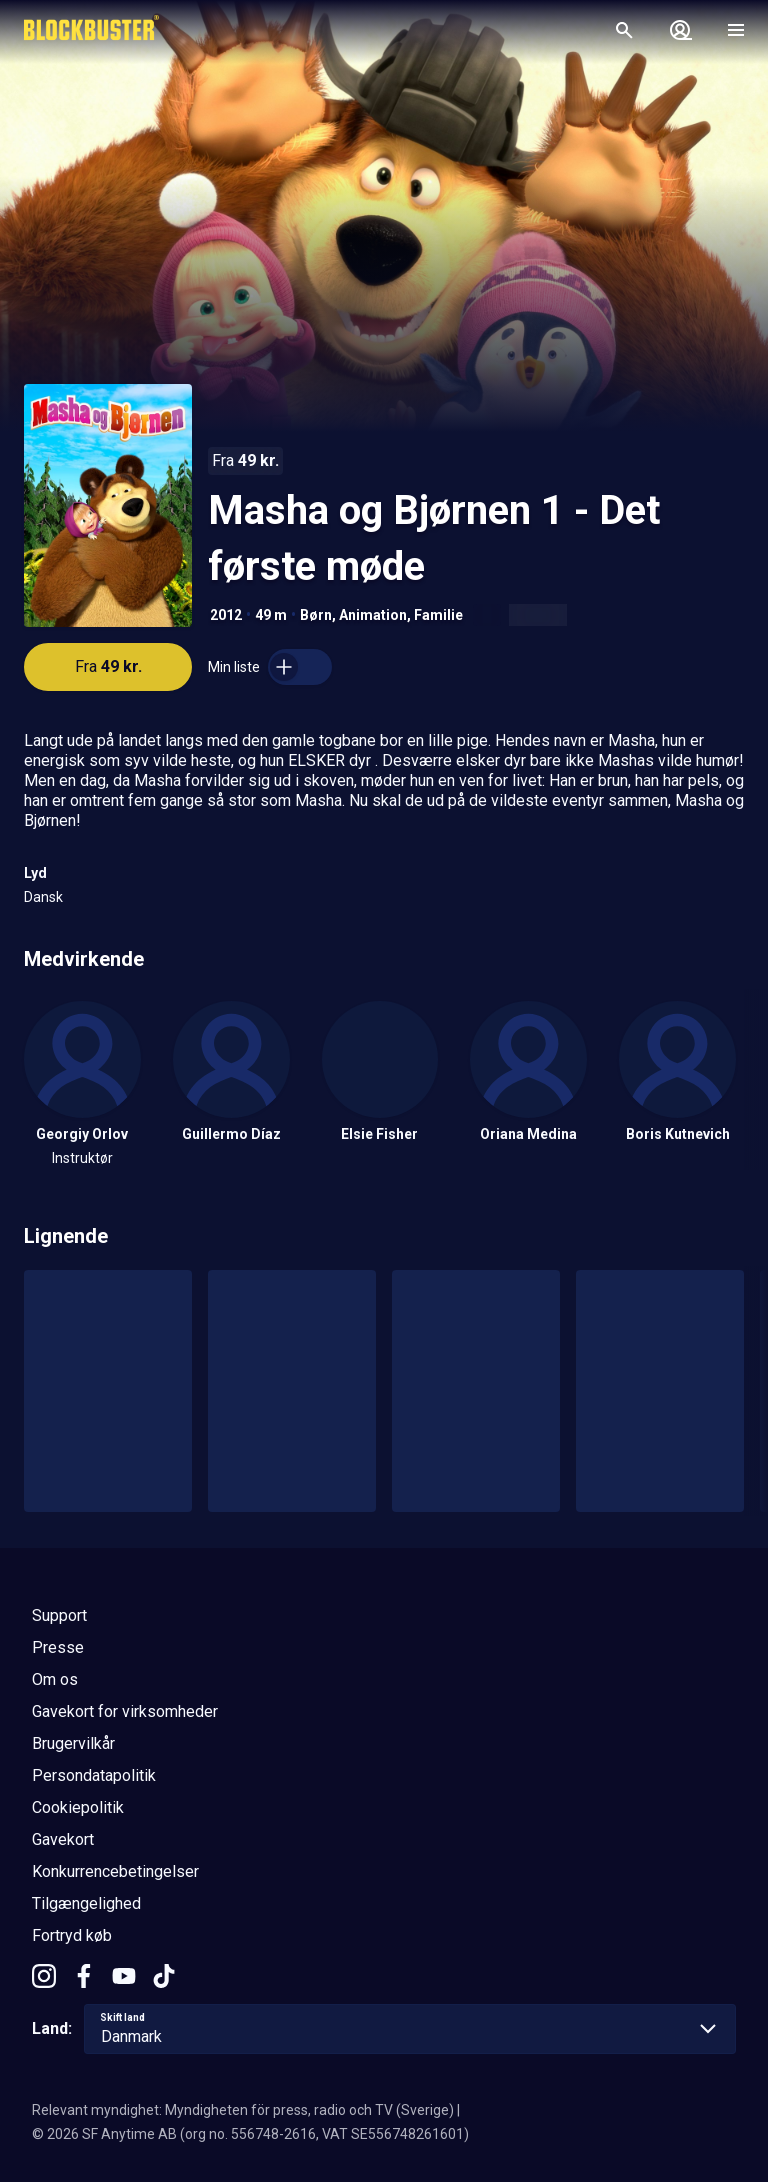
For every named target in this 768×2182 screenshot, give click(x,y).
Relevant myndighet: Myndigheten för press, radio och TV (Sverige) (243, 2110)
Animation (373, 615)
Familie (438, 615)
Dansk (43, 897)
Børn (316, 615)
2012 (226, 615)
